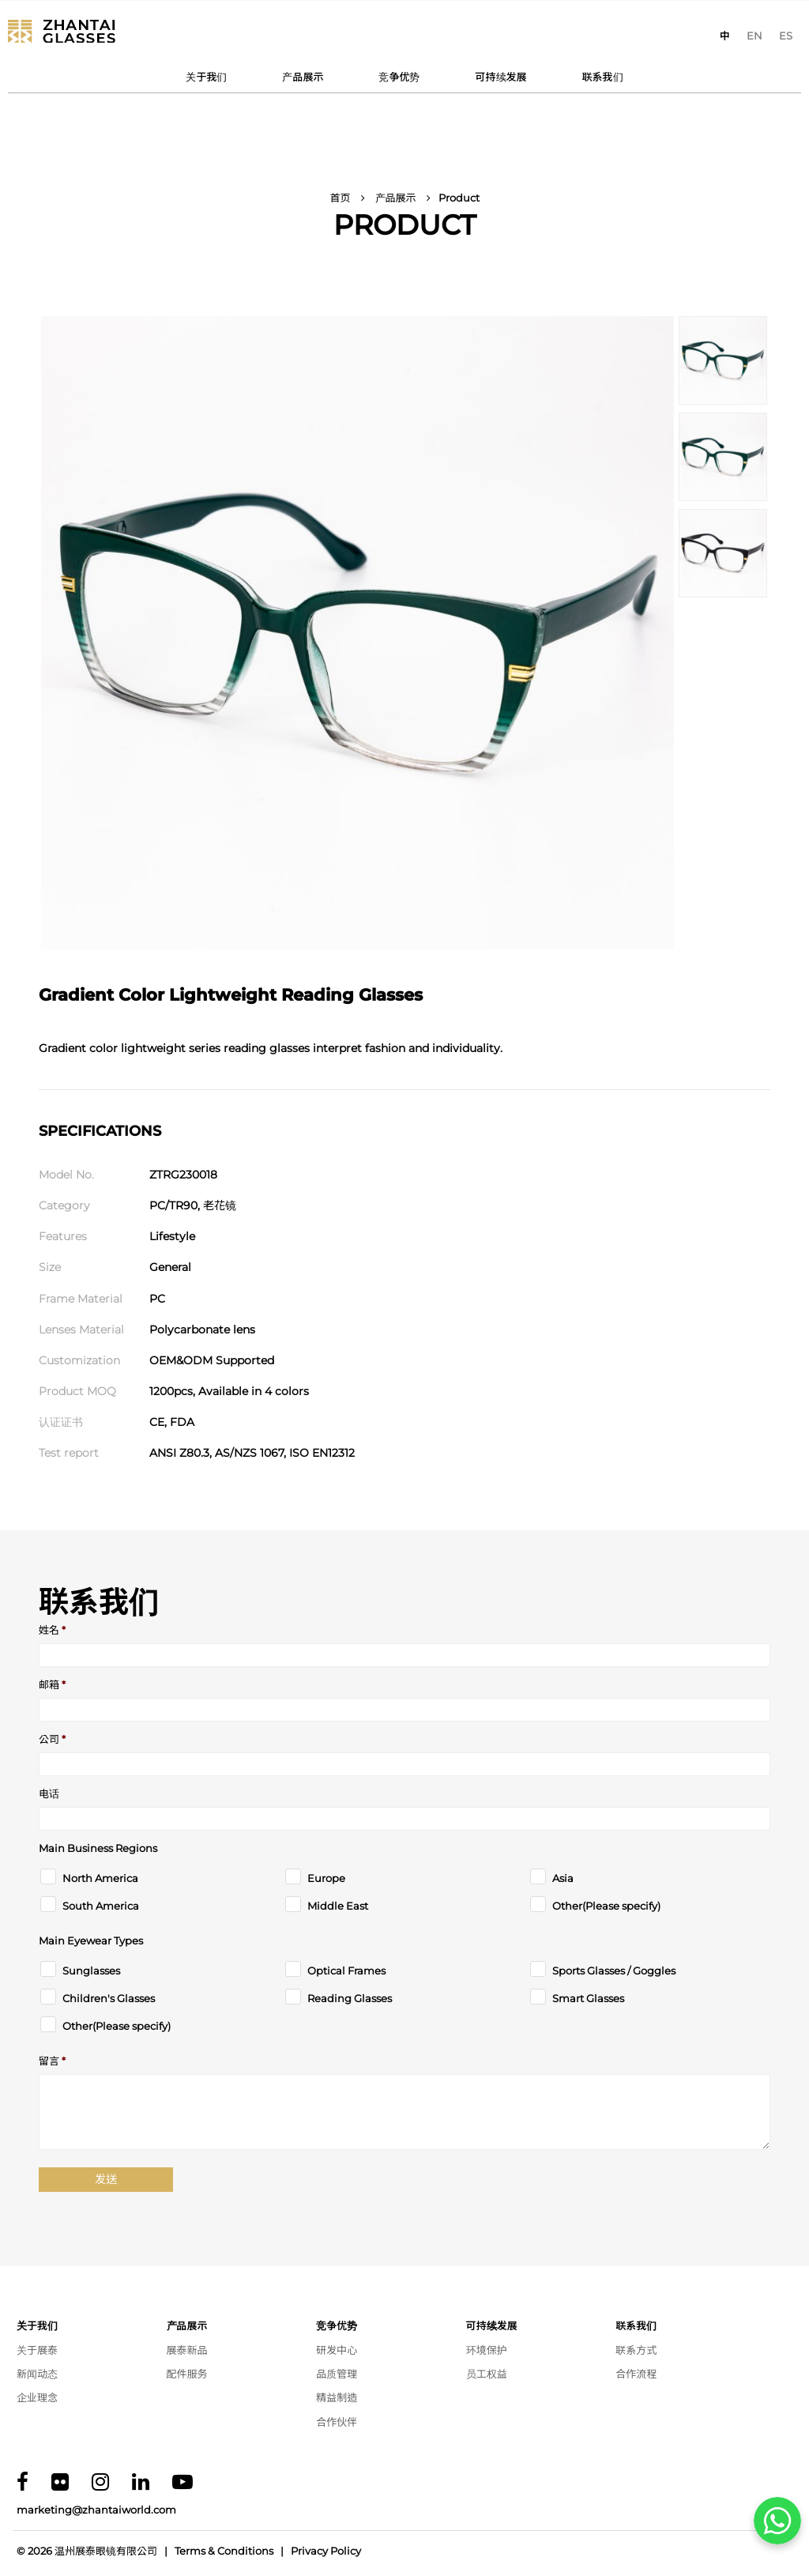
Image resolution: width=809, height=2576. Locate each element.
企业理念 (37, 2397)
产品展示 (302, 76)
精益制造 (336, 2397)
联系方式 (636, 2350)
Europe (326, 1878)
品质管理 (336, 2373)
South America (100, 1906)
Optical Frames (346, 1971)
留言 (52, 2061)
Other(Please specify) (606, 1906)
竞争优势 (399, 76)
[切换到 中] (725, 35)
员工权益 (486, 2373)
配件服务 (187, 2373)
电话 (49, 1794)
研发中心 (336, 2350)
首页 (339, 197)
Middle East (337, 1906)
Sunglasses (91, 1971)
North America (100, 1878)
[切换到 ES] (785, 35)
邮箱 (52, 1685)
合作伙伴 (336, 2422)
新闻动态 (37, 2373)
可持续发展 (501, 76)
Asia (563, 1878)
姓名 (52, 1630)
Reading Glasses (349, 1998)
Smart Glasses (588, 1998)
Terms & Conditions (224, 2550)
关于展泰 (37, 2350)
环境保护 (486, 2350)
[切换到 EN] (754, 35)
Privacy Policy (326, 2550)
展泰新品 (187, 2350)
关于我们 (206, 76)
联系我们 (602, 76)
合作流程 (636, 2373)
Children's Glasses (108, 1998)
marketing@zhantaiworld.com (96, 2509)
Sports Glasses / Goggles (613, 1971)
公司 (52, 1739)
